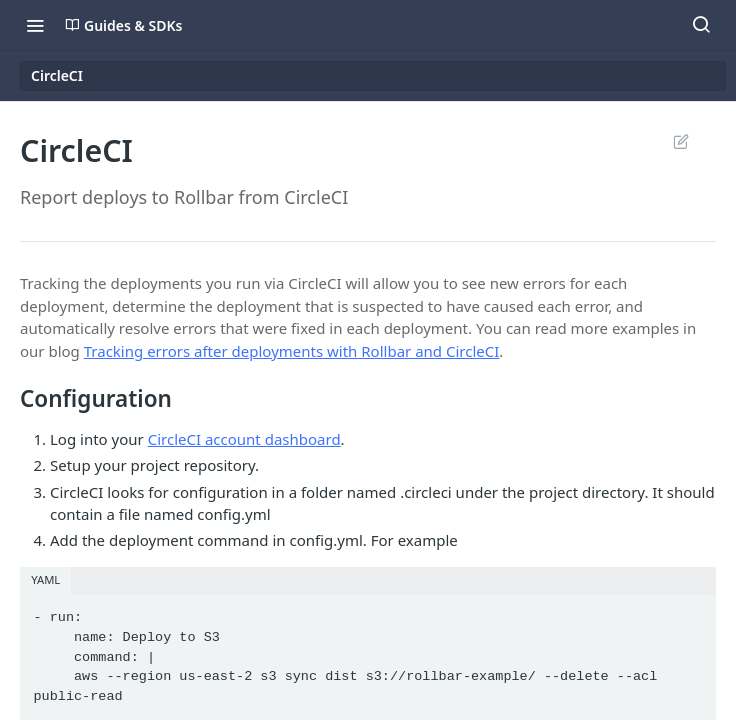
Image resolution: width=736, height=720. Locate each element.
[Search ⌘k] (701, 25)
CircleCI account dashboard (244, 439)
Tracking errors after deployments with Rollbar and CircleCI (292, 351)
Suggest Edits (680, 141)
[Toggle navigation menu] (35, 25)
